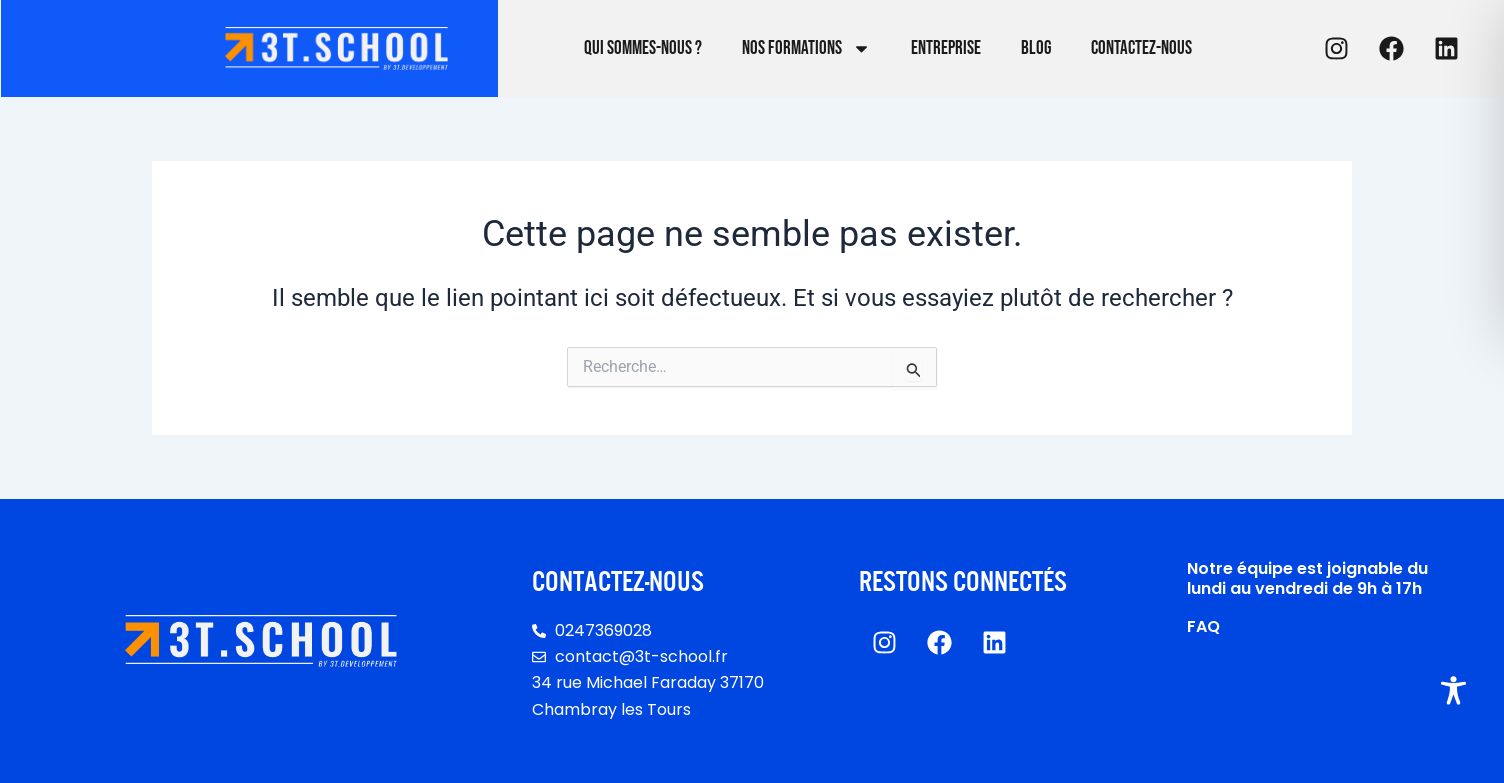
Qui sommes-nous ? (643, 48)
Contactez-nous (1141, 48)
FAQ (1203, 626)
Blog (1036, 48)
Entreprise (946, 48)
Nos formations (806, 48)
